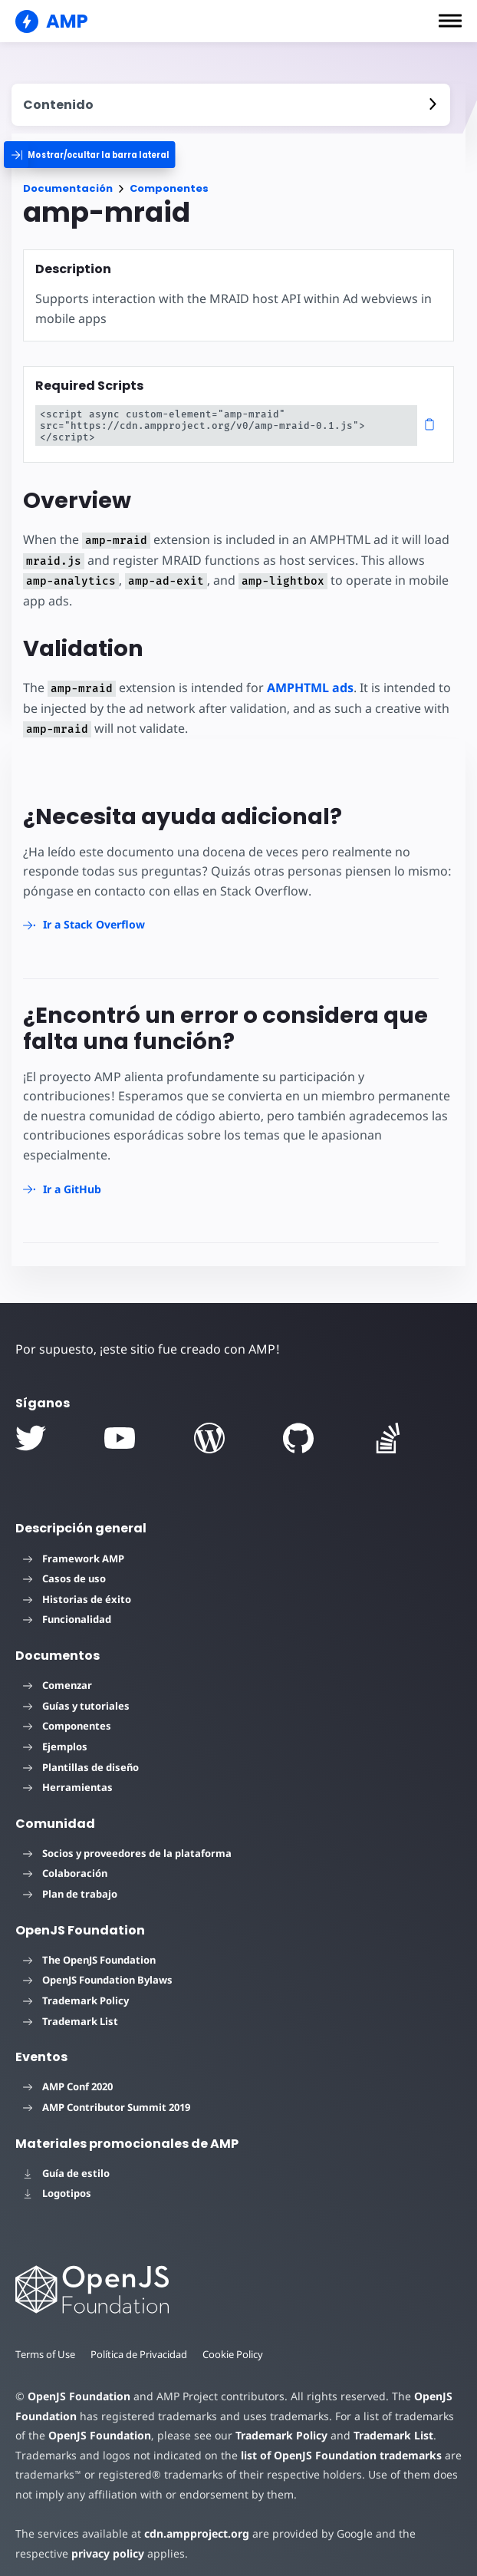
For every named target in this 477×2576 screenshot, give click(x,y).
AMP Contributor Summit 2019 (106, 2096)
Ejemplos (55, 1735)
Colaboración (65, 1862)
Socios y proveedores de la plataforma (127, 1842)
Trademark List (70, 2010)
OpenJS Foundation (78, 2384)
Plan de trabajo (70, 1882)
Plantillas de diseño (81, 1756)
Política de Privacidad (141, 2343)
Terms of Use (46, 2343)
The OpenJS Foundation (89, 1948)
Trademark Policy (76, 1989)
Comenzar (57, 1674)
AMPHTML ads (306, 676)
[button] (450, 20)
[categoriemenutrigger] (103, 154)
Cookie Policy (237, 2343)
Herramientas (68, 1776)
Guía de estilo (66, 2162)
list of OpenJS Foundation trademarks (335, 2443)
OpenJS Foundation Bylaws (98, 1968)
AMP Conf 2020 (68, 2075)
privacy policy (51, 2542)
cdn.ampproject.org (192, 2522)
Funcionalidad (67, 1608)
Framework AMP (73, 1547)
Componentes (169, 188)
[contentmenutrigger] (231, 104)
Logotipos (57, 2181)
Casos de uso (64, 1567)
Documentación (68, 188)
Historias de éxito (77, 1588)
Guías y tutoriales (76, 1694)
